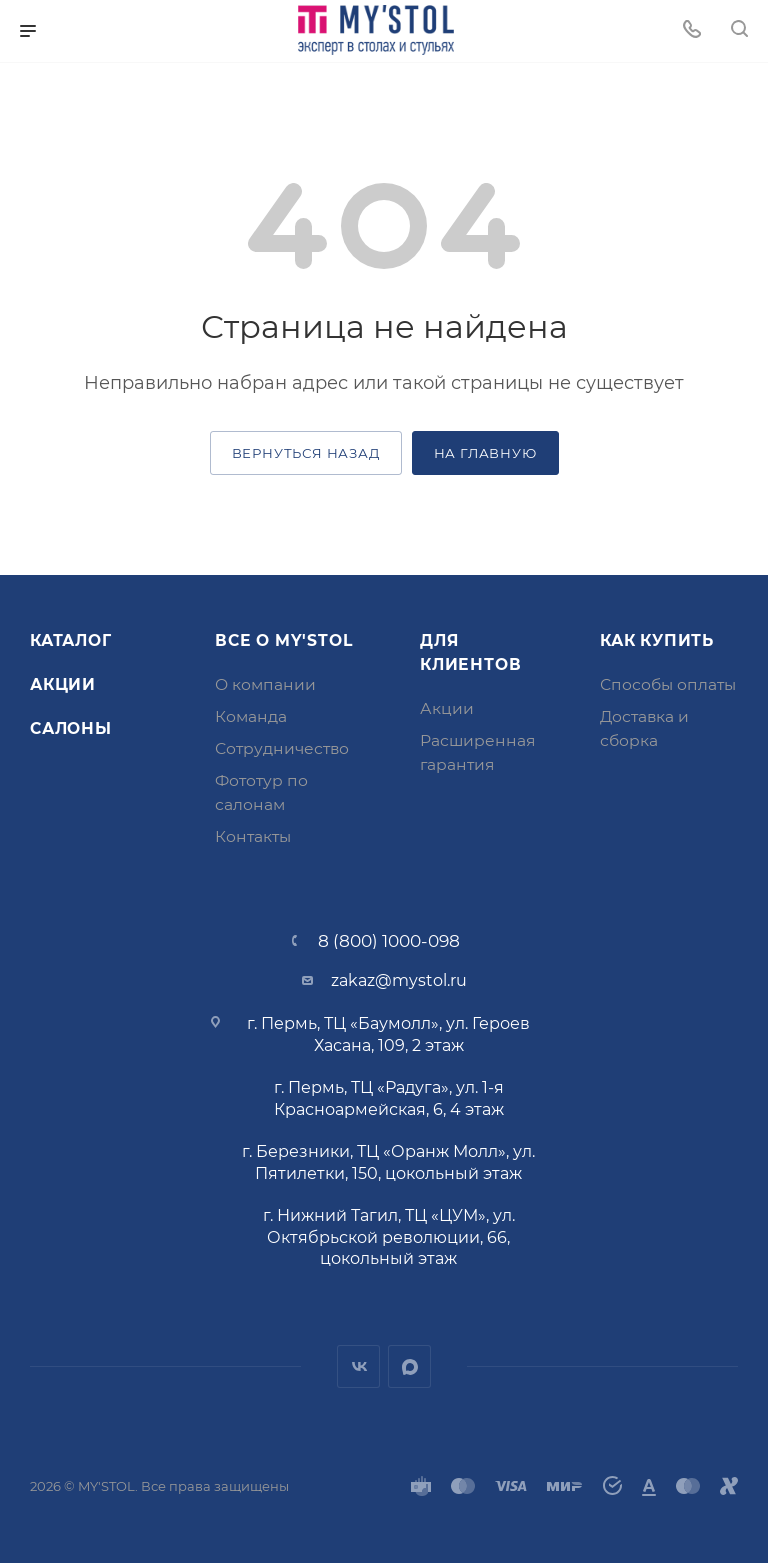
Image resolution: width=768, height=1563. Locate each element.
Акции (63, 684)
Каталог (71, 640)
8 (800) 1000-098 (389, 940)
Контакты (253, 836)
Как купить (657, 640)
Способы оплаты (668, 684)
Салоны (71, 728)
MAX (409, 1366)
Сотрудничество (282, 748)
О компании (265, 684)
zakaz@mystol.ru (399, 980)
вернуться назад (306, 453)
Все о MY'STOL (283, 640)
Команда (251, 716)
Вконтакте (358, 1366)
